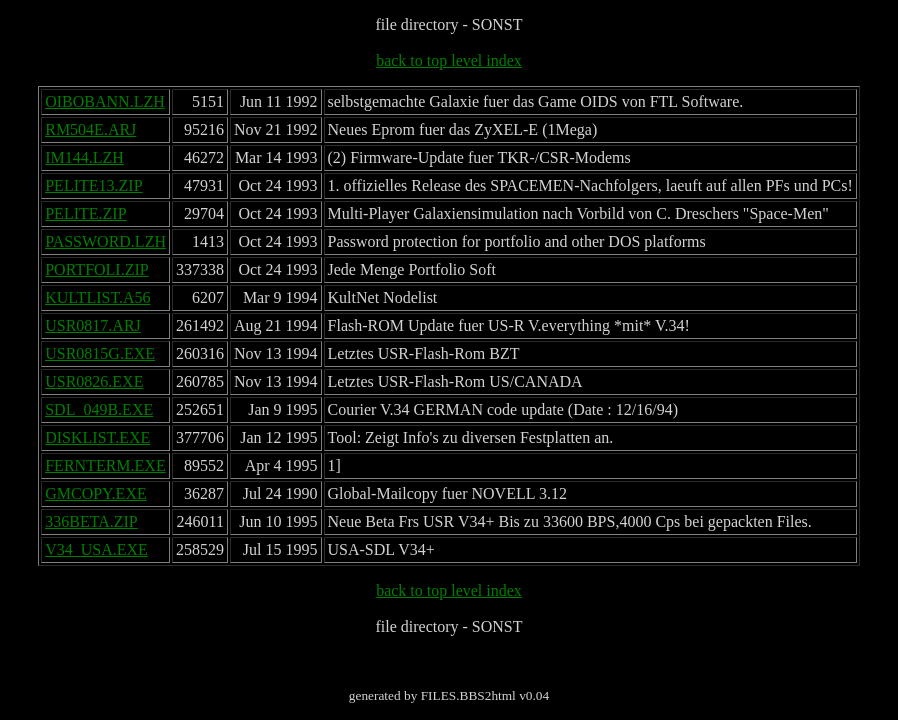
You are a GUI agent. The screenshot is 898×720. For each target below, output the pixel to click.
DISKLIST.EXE (97, 437)
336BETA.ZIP (91, 521)
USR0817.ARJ (93, 325)
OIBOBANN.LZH (105, 101)
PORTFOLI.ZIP (97, 269)
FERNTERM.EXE (105, 465)
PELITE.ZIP (85, 213)
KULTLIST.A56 (97, 297)
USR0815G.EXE (100, 353)
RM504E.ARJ (90, 129)
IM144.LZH (84, 157)
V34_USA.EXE (96, 549)
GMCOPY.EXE (96, 493)
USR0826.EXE (94, 381)
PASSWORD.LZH (105, 241)
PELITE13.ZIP (93, 185)
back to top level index (449, 60)
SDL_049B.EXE (99, 409)
